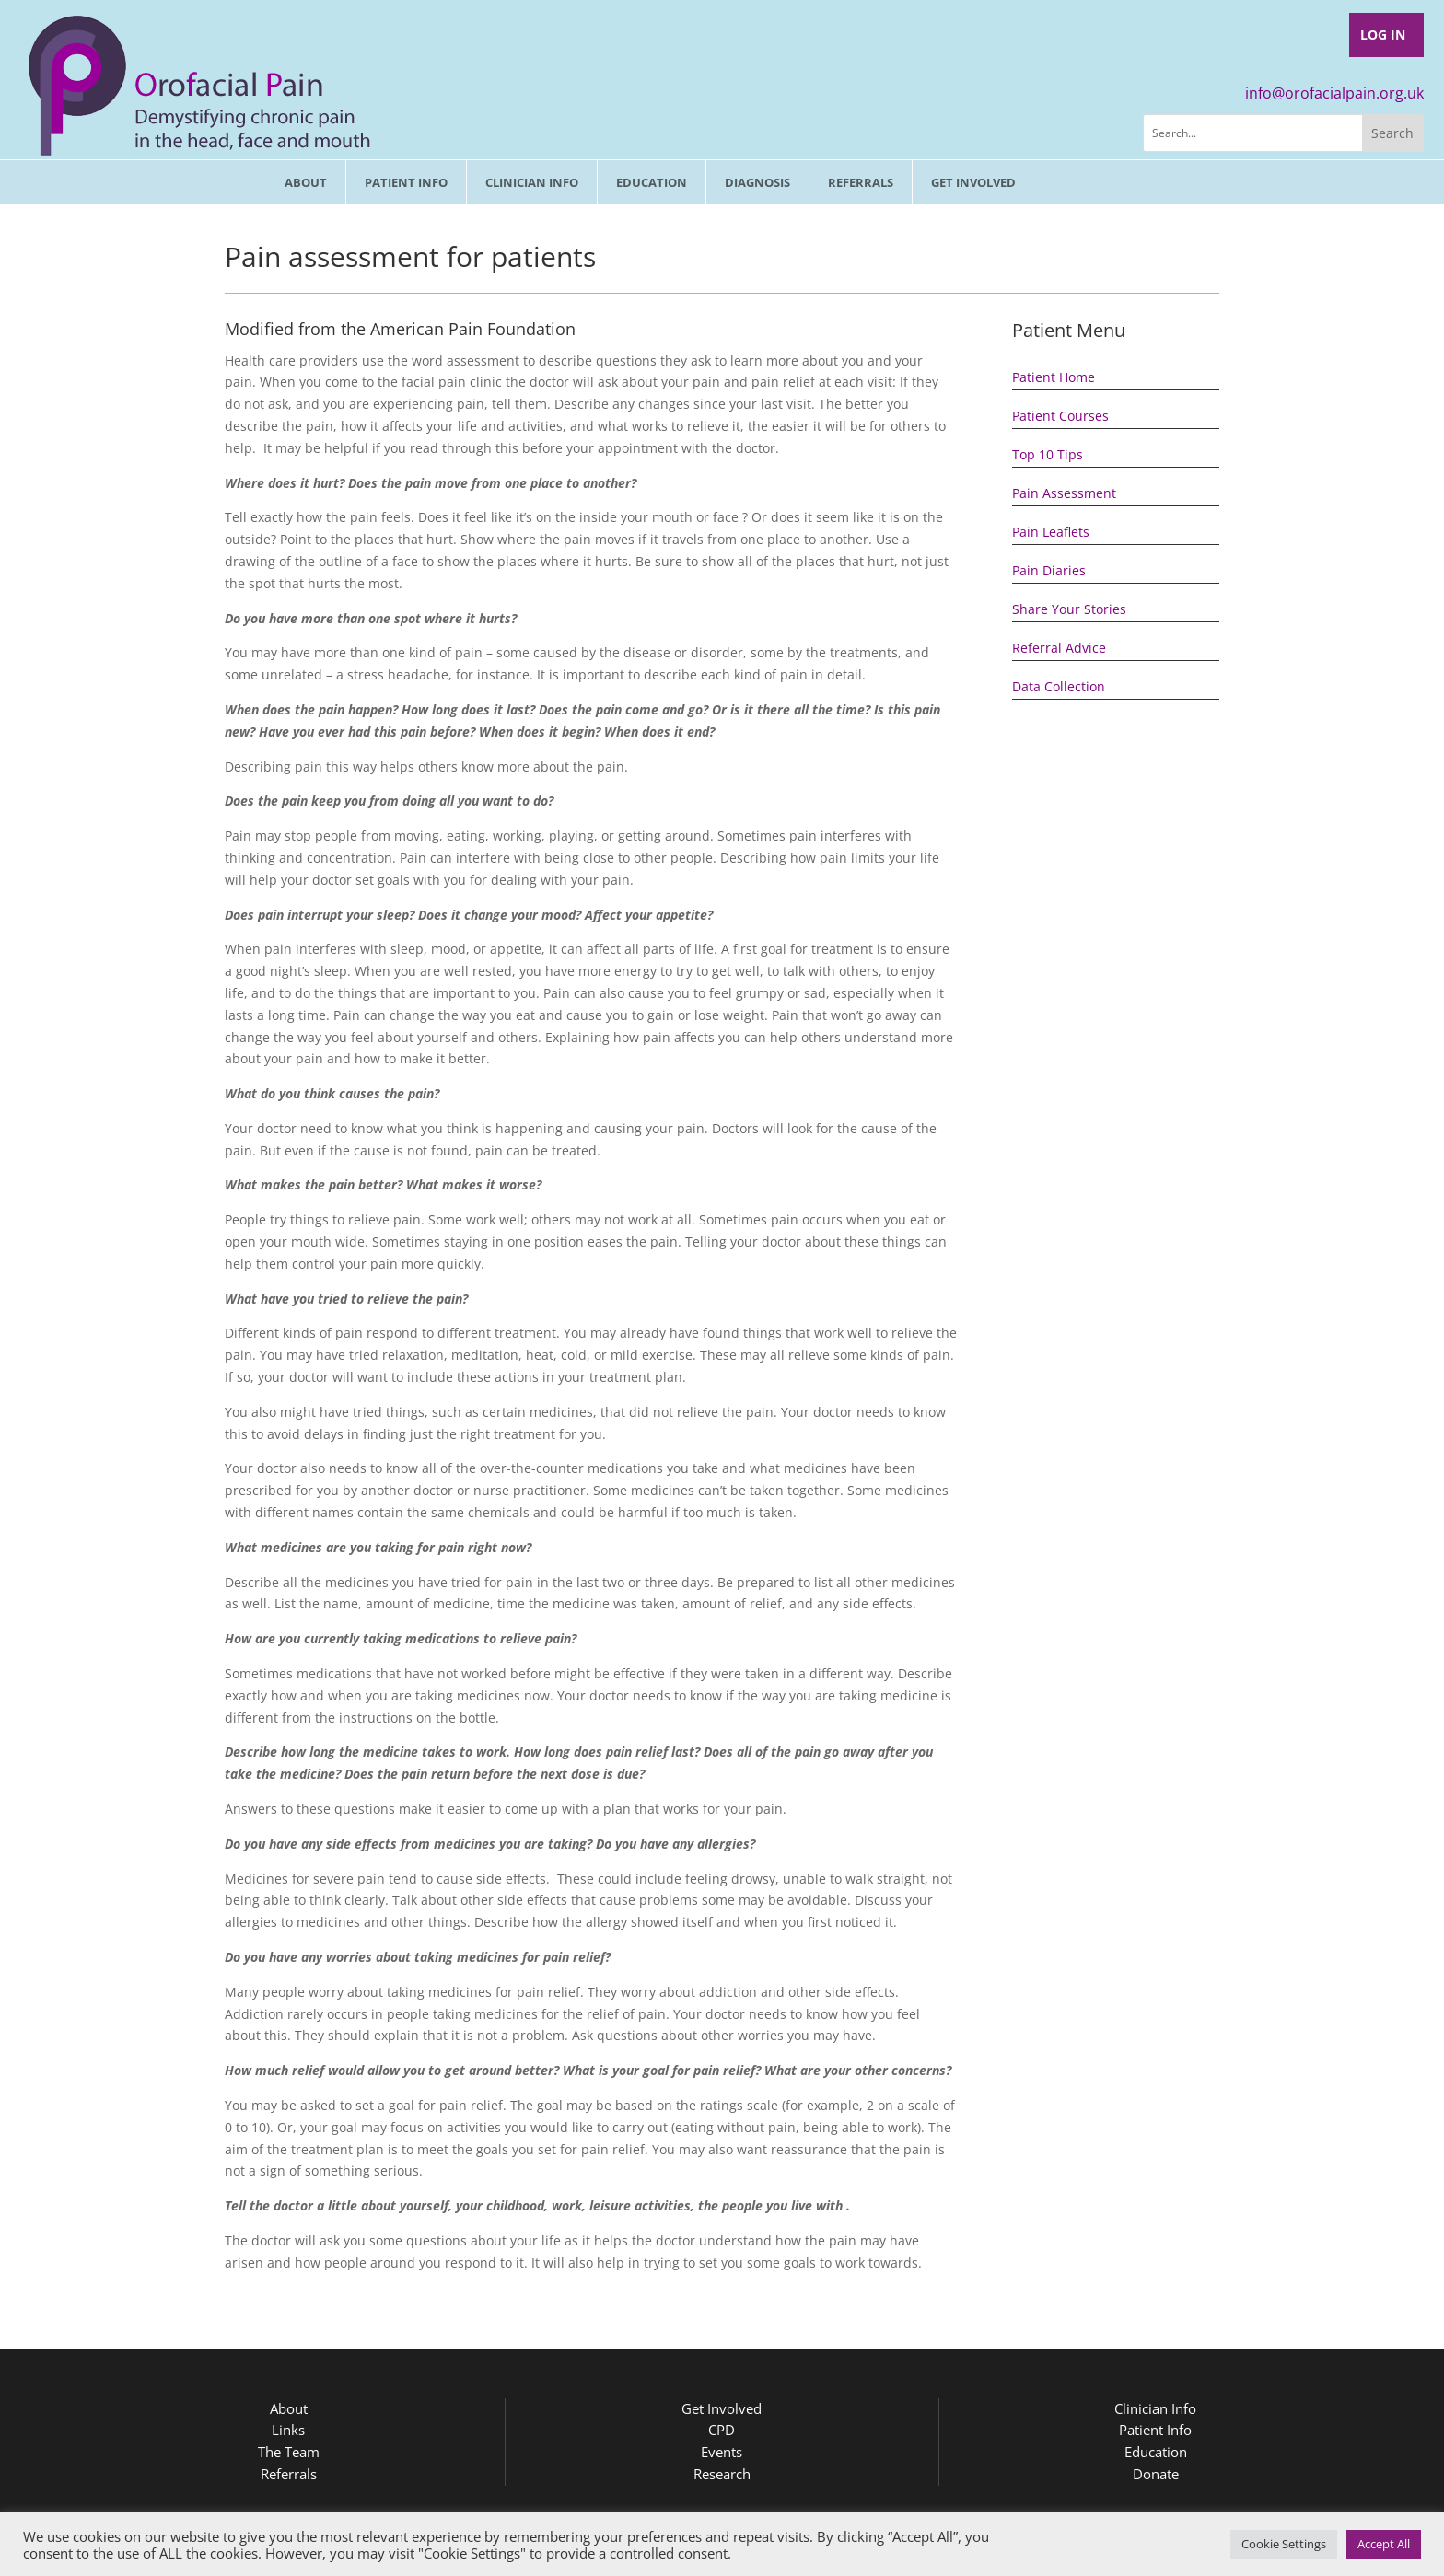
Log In (1382, 34)
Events (721, 2452)
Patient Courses (1060, 415)
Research (722, 2474)
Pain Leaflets (1050, 531)
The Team (289, 2452)
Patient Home (1053, 377)
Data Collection (1058, 686)
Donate (1156, 2474)
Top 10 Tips (1047, 454)
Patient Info (406, 182)
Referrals (860, 182)
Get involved (973, 182)
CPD (721, 2429)
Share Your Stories (1069, 609)
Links (288, 2429)
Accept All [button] (1383, 2543)
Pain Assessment (1064, 493)
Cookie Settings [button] (1283, 2543)
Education (651, 182)
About (306, 182)
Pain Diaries (1049, 570)
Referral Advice (1059, 647)
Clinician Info (531, 182)
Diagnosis (757, 182)
